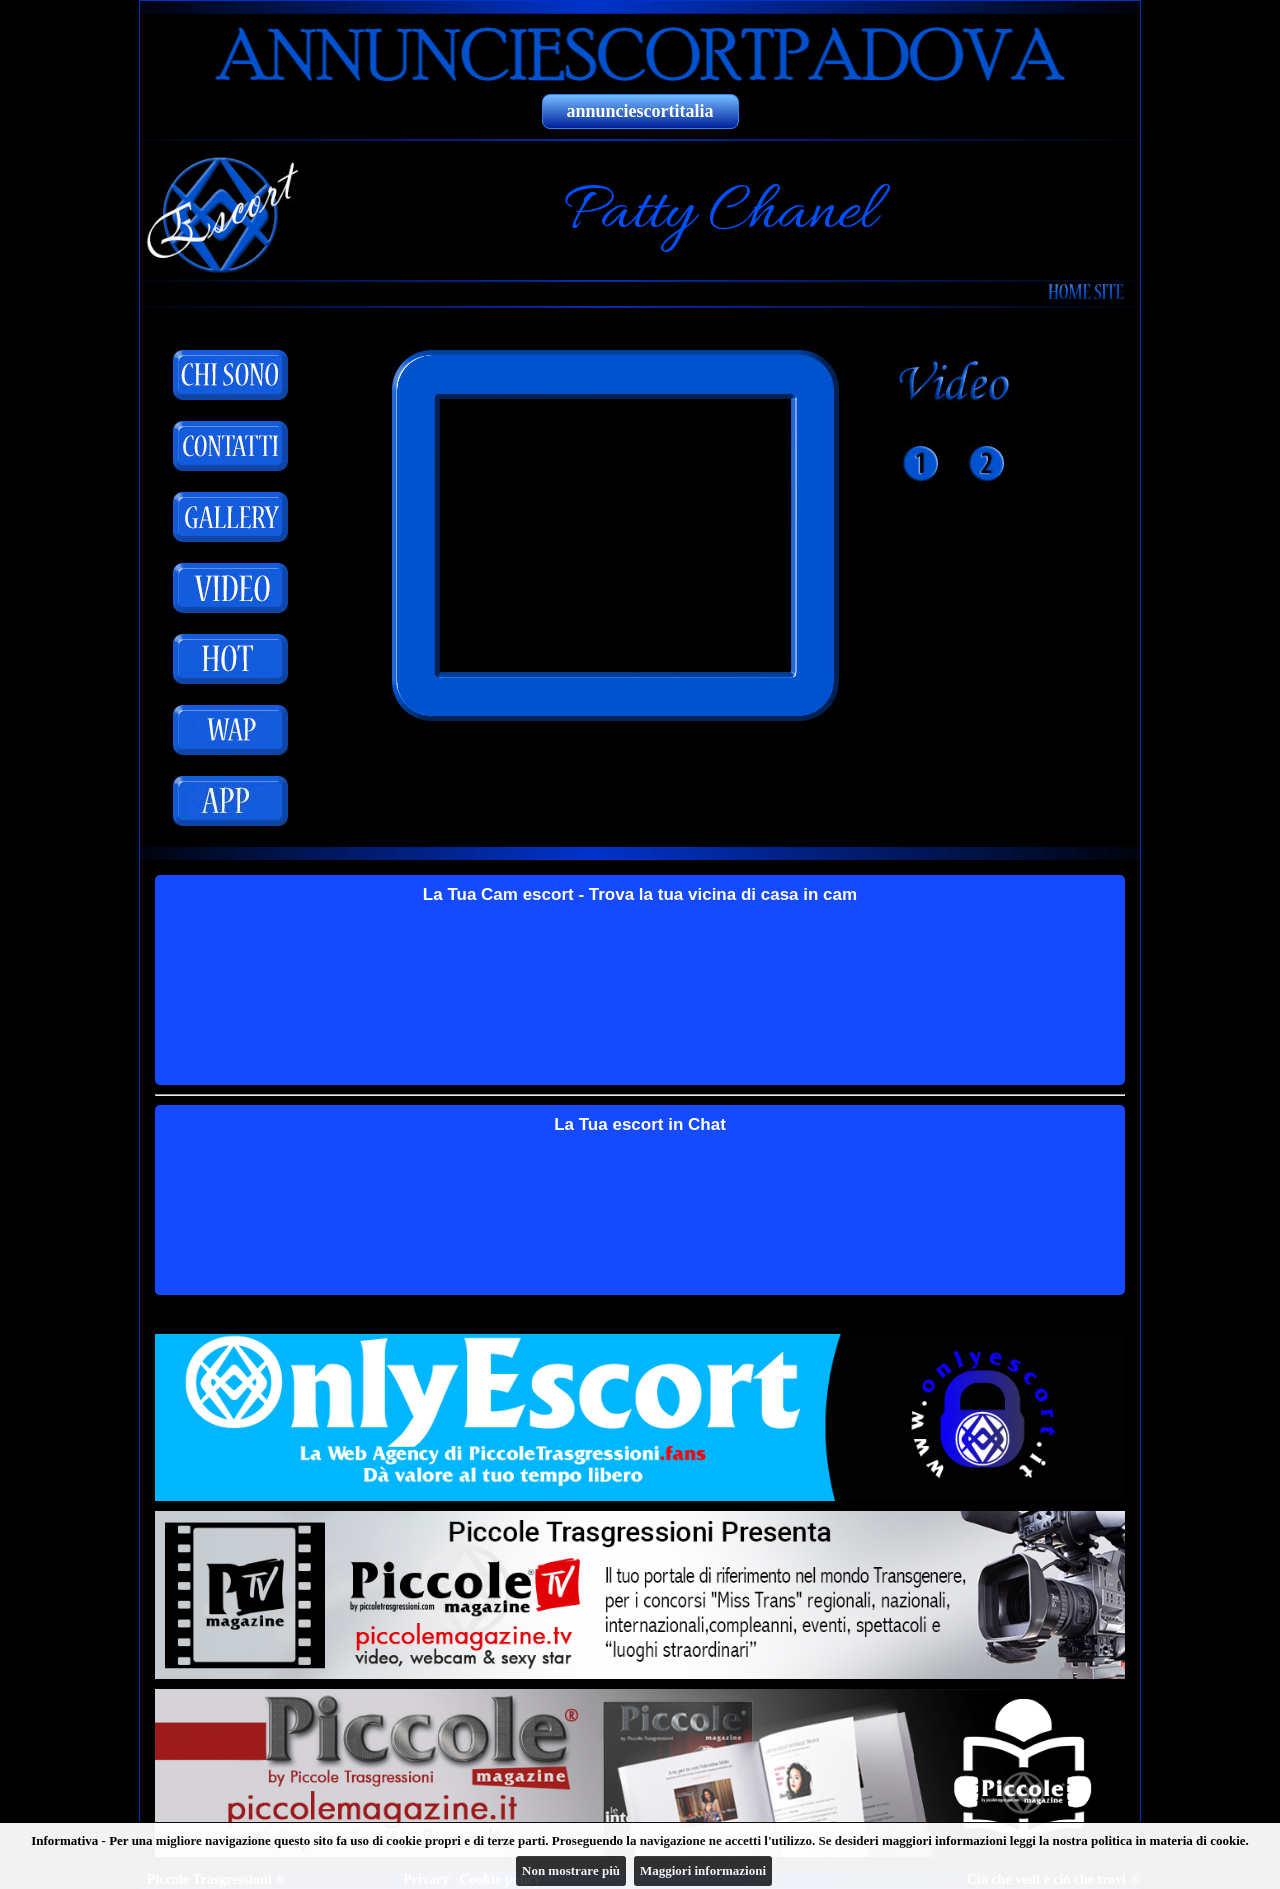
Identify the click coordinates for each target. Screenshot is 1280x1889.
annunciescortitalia (640, 111)
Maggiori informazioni (703, 1870)
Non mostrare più (571, 1870)
